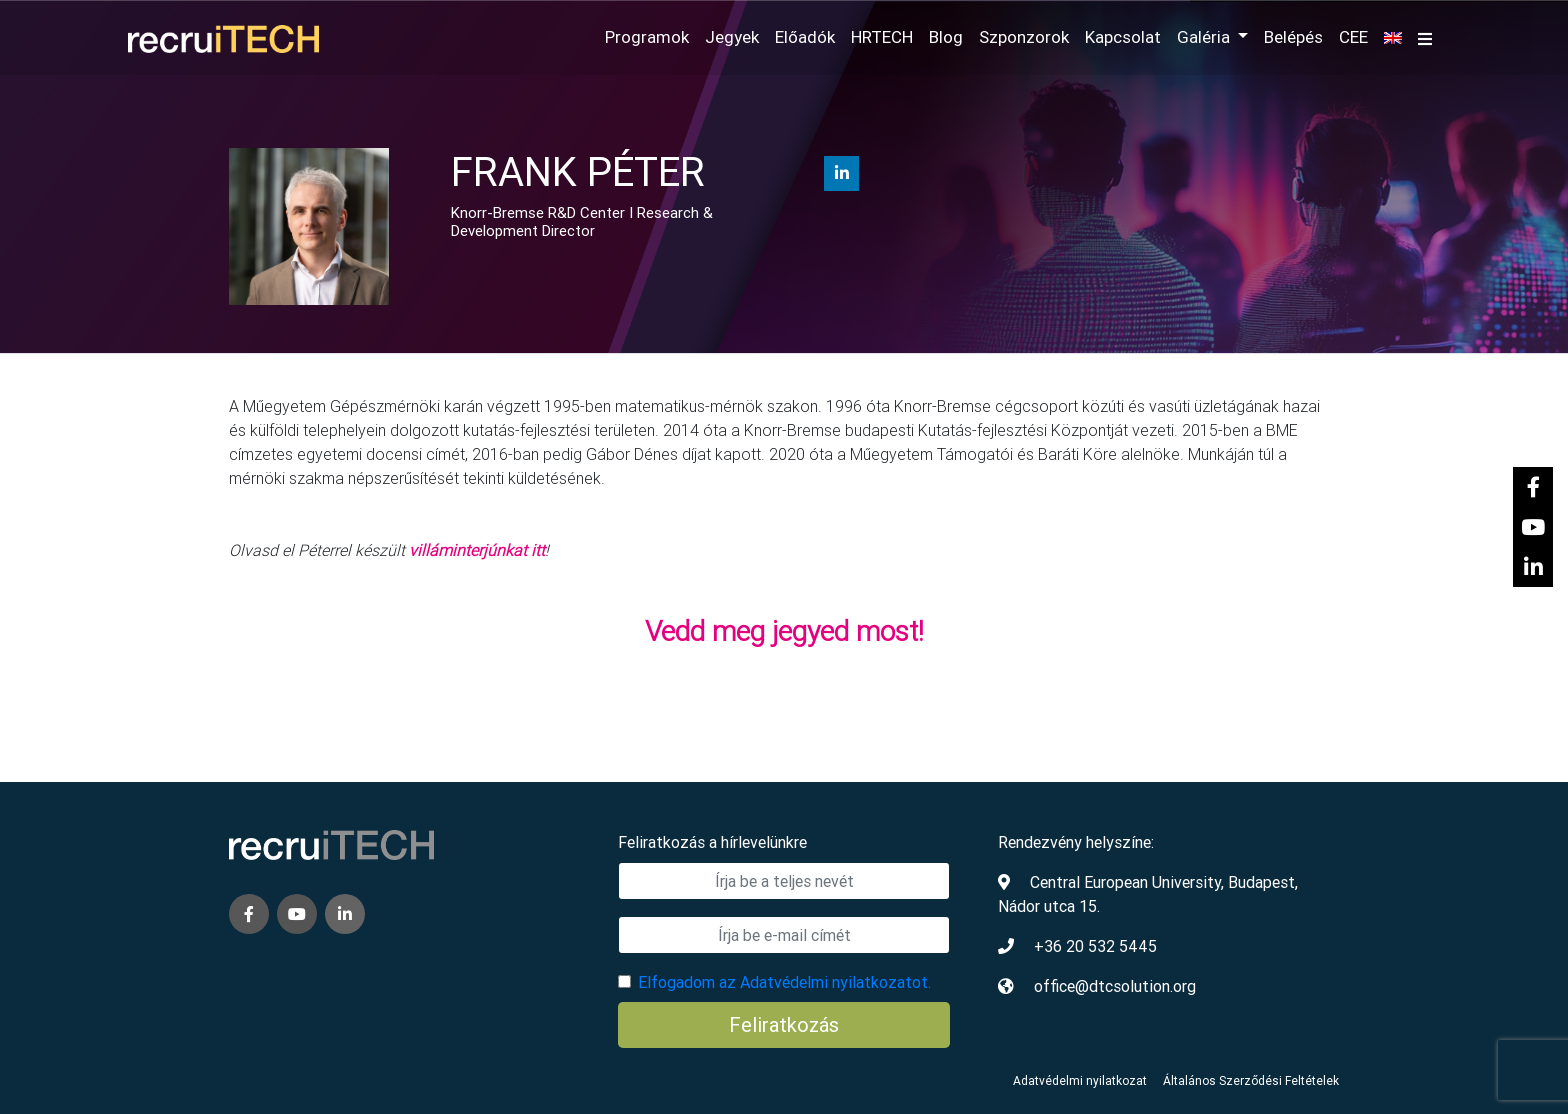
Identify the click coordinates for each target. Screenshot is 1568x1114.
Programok (647, 37)
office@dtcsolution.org (1115, 986)
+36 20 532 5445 (1095, 946)
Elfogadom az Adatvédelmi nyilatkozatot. (784, 982)
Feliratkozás (784, 1024)
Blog (946, 37)
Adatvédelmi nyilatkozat (1080, 1080)
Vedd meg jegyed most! (784, 631)
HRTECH (882, 37)
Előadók (805, 37)
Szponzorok (1024, 37)
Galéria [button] (1205, 37)
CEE (1353, 37)
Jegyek (732, 37)
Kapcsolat (1123, 37)
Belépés (1293, 37)
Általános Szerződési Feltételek (1251, 1080)
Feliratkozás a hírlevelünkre (712, 842)
